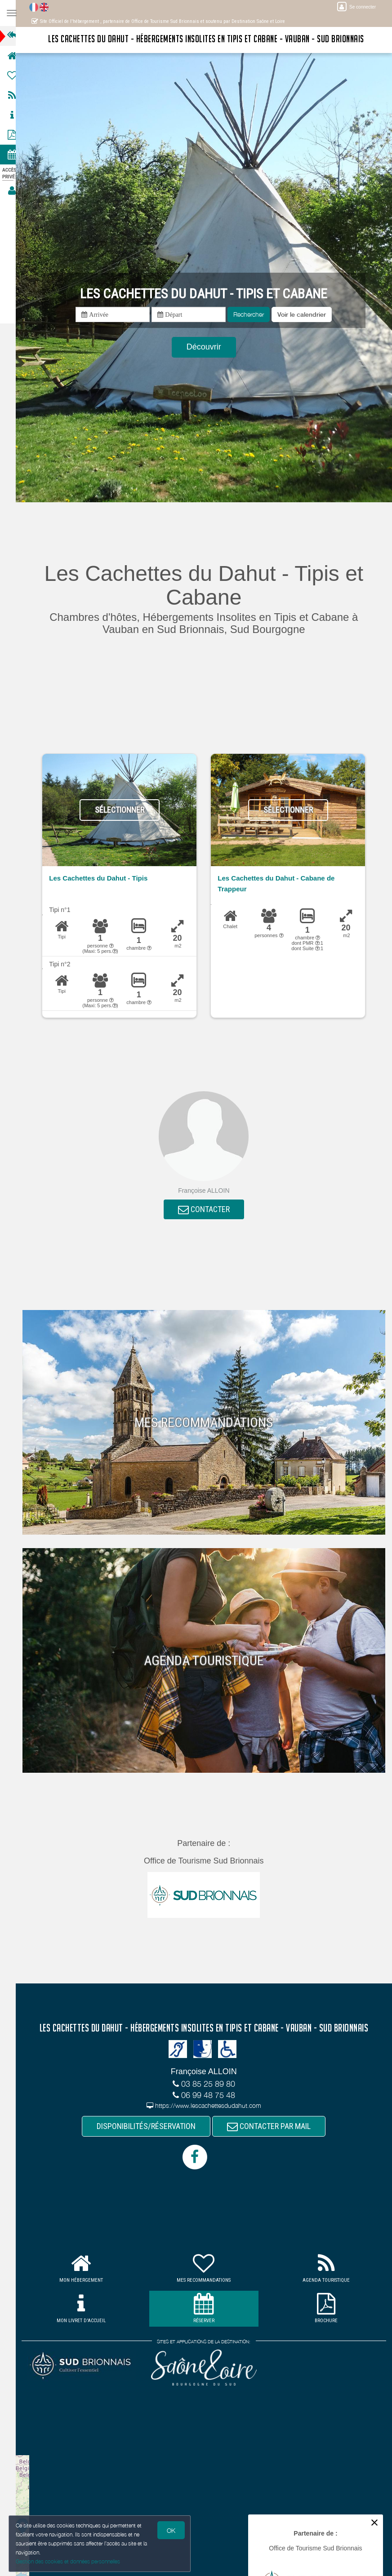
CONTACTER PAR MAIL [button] (273, 2127)
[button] (306, 314)
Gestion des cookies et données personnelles (68, 2561)
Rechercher (253, 314)
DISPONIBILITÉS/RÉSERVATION (150, 2127)
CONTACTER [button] (208, 1210)
